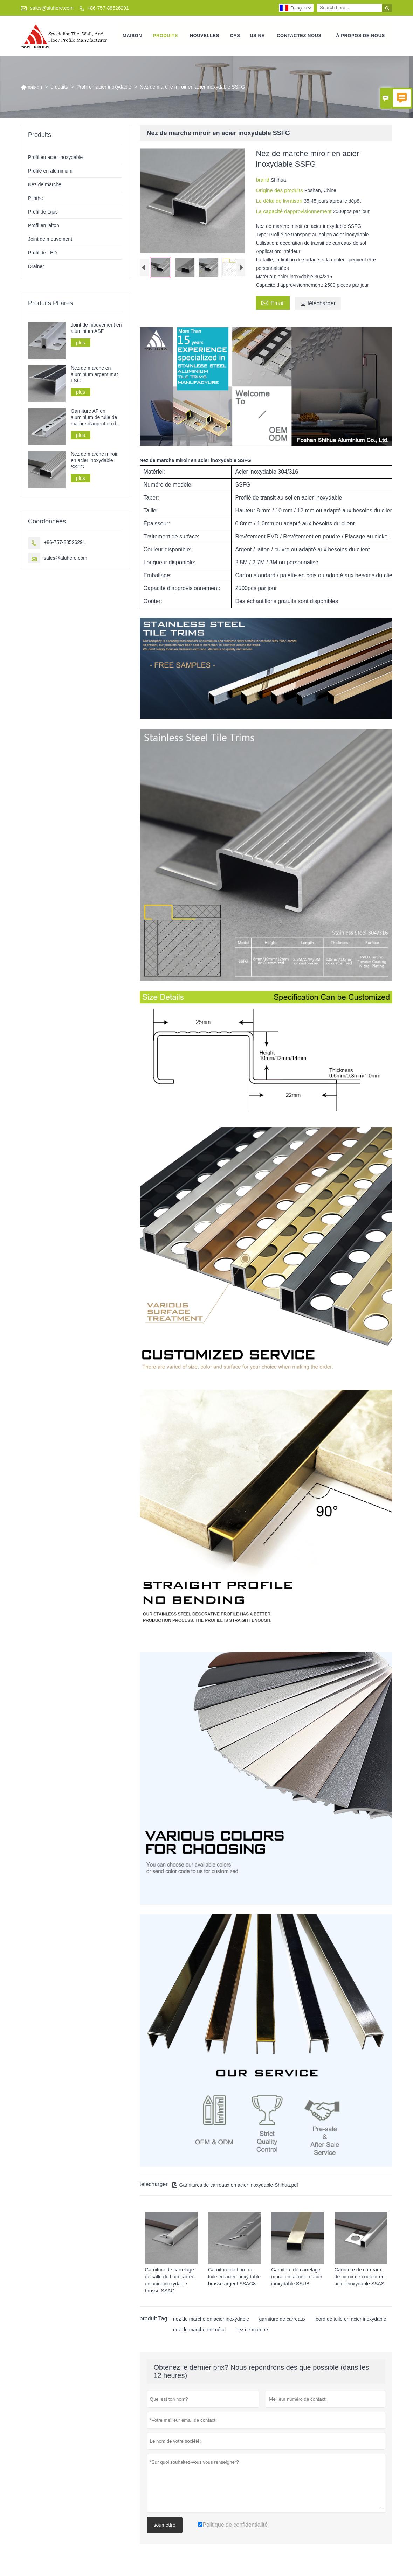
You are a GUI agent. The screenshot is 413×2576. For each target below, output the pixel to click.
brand (263, 180)
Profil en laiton (43, 226)
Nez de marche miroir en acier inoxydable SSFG (94, 461)
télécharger (318, 304)
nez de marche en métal (199, 2330)
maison (132, 36)
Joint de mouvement (50, 239)
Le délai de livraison (280, 201)
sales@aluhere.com (52, 8)
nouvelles (204, 36)
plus (80, 343)
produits (165, 36)
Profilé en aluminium (50, 171)
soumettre (164, 2525)
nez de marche (252, 2330)
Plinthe (35, 198)
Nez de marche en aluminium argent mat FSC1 (94, 374)
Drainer (36, 267)
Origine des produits (280, 191)
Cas (235, 36)
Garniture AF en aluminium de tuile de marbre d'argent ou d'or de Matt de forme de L (96, 418)
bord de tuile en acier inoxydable (351, 2319)
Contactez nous (299, 36)
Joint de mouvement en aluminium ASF (96, 328)
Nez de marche (44, 185)
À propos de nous (360, 36)
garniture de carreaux (282, 2319)
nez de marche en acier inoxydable (211, 2319)
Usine (257, 36)
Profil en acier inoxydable (103, 87)
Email (272, 303)
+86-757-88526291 (108, 8)
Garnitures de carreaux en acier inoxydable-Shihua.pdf (235, 2185)
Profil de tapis (43, 212)
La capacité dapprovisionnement (294, 212)
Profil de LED (42, 253)
